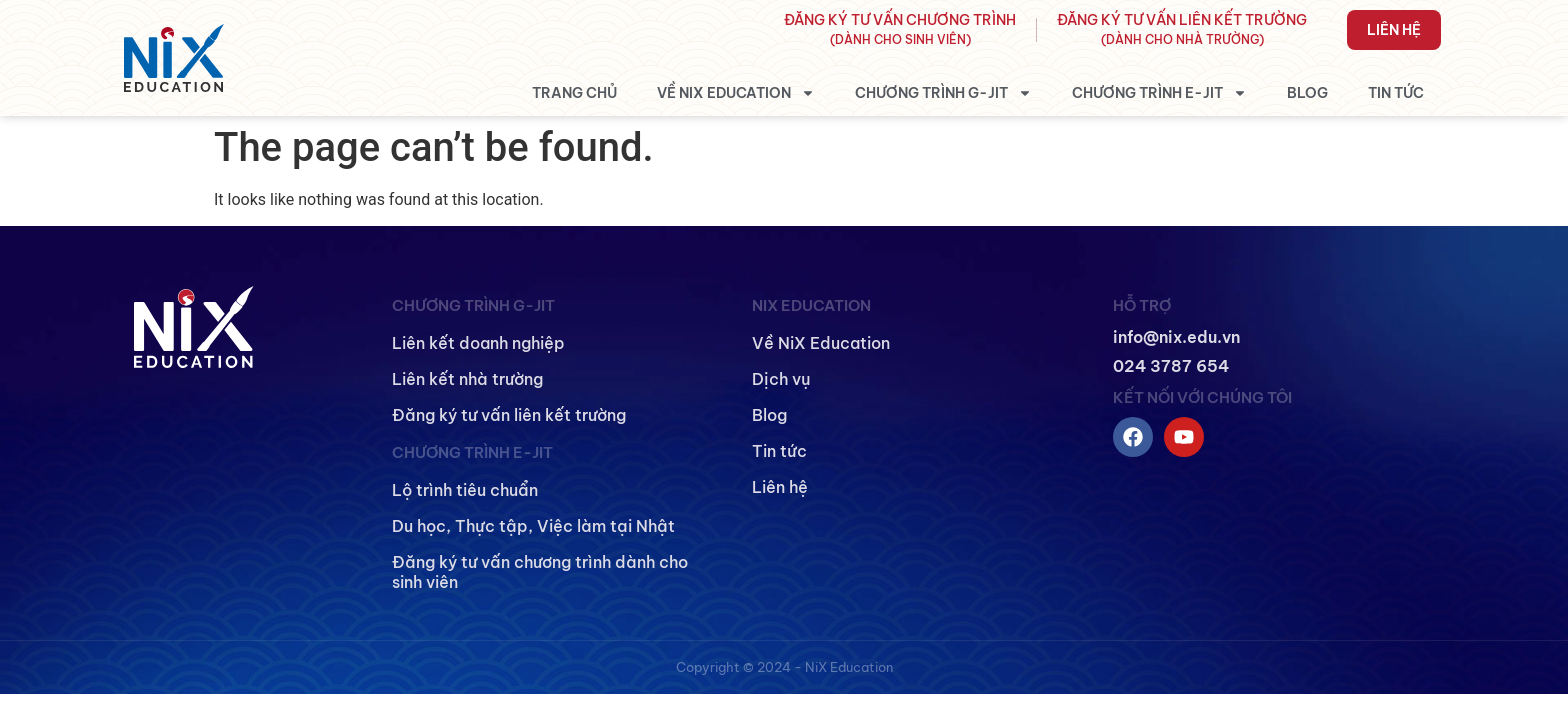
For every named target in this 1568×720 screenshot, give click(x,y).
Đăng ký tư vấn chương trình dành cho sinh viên (540, 572)
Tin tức (1396, 93)
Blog (1307, 93)
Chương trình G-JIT (943, 93)
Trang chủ (574, 93)
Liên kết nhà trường (467, 379)
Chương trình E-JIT (1159, 93)
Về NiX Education (736, 93)
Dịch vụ (781, 379)
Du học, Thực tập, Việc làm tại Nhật (533, 526)
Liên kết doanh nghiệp (478, 343)
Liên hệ (1394, 30)
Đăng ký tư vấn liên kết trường (509, 415)
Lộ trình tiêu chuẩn (465, 490)
